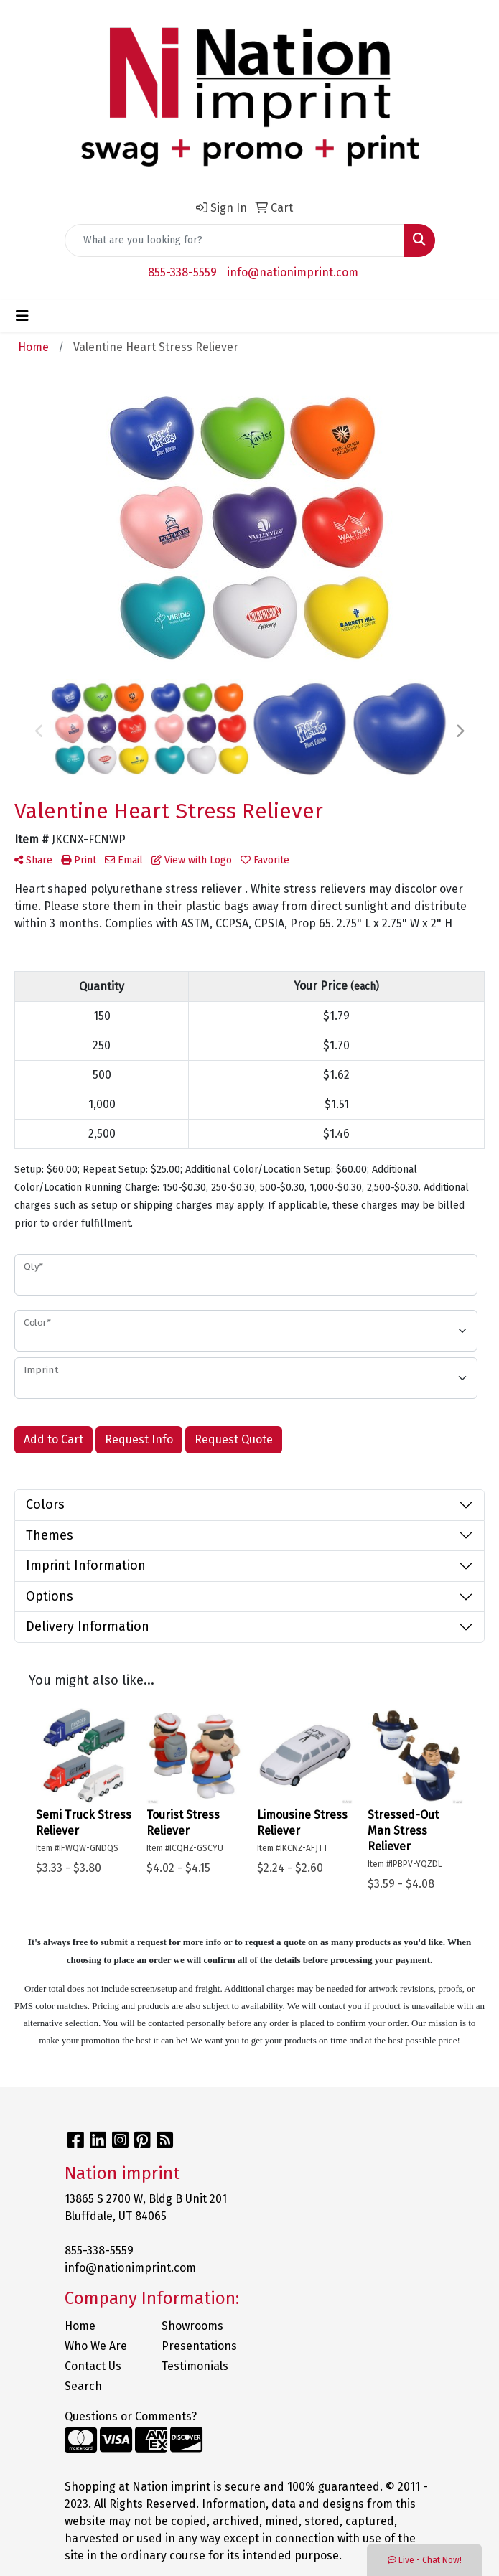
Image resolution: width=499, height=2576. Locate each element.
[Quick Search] (235, 240)
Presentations (199, 2346)
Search (83, 2386)
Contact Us (93, 2366)
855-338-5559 (182, 272)
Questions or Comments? (131, 2416)
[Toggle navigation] (22, 316)
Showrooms (192, 2326)
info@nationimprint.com (292, 272)
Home (80, 2326)
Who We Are (96, 2346)
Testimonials (195, 2366)
